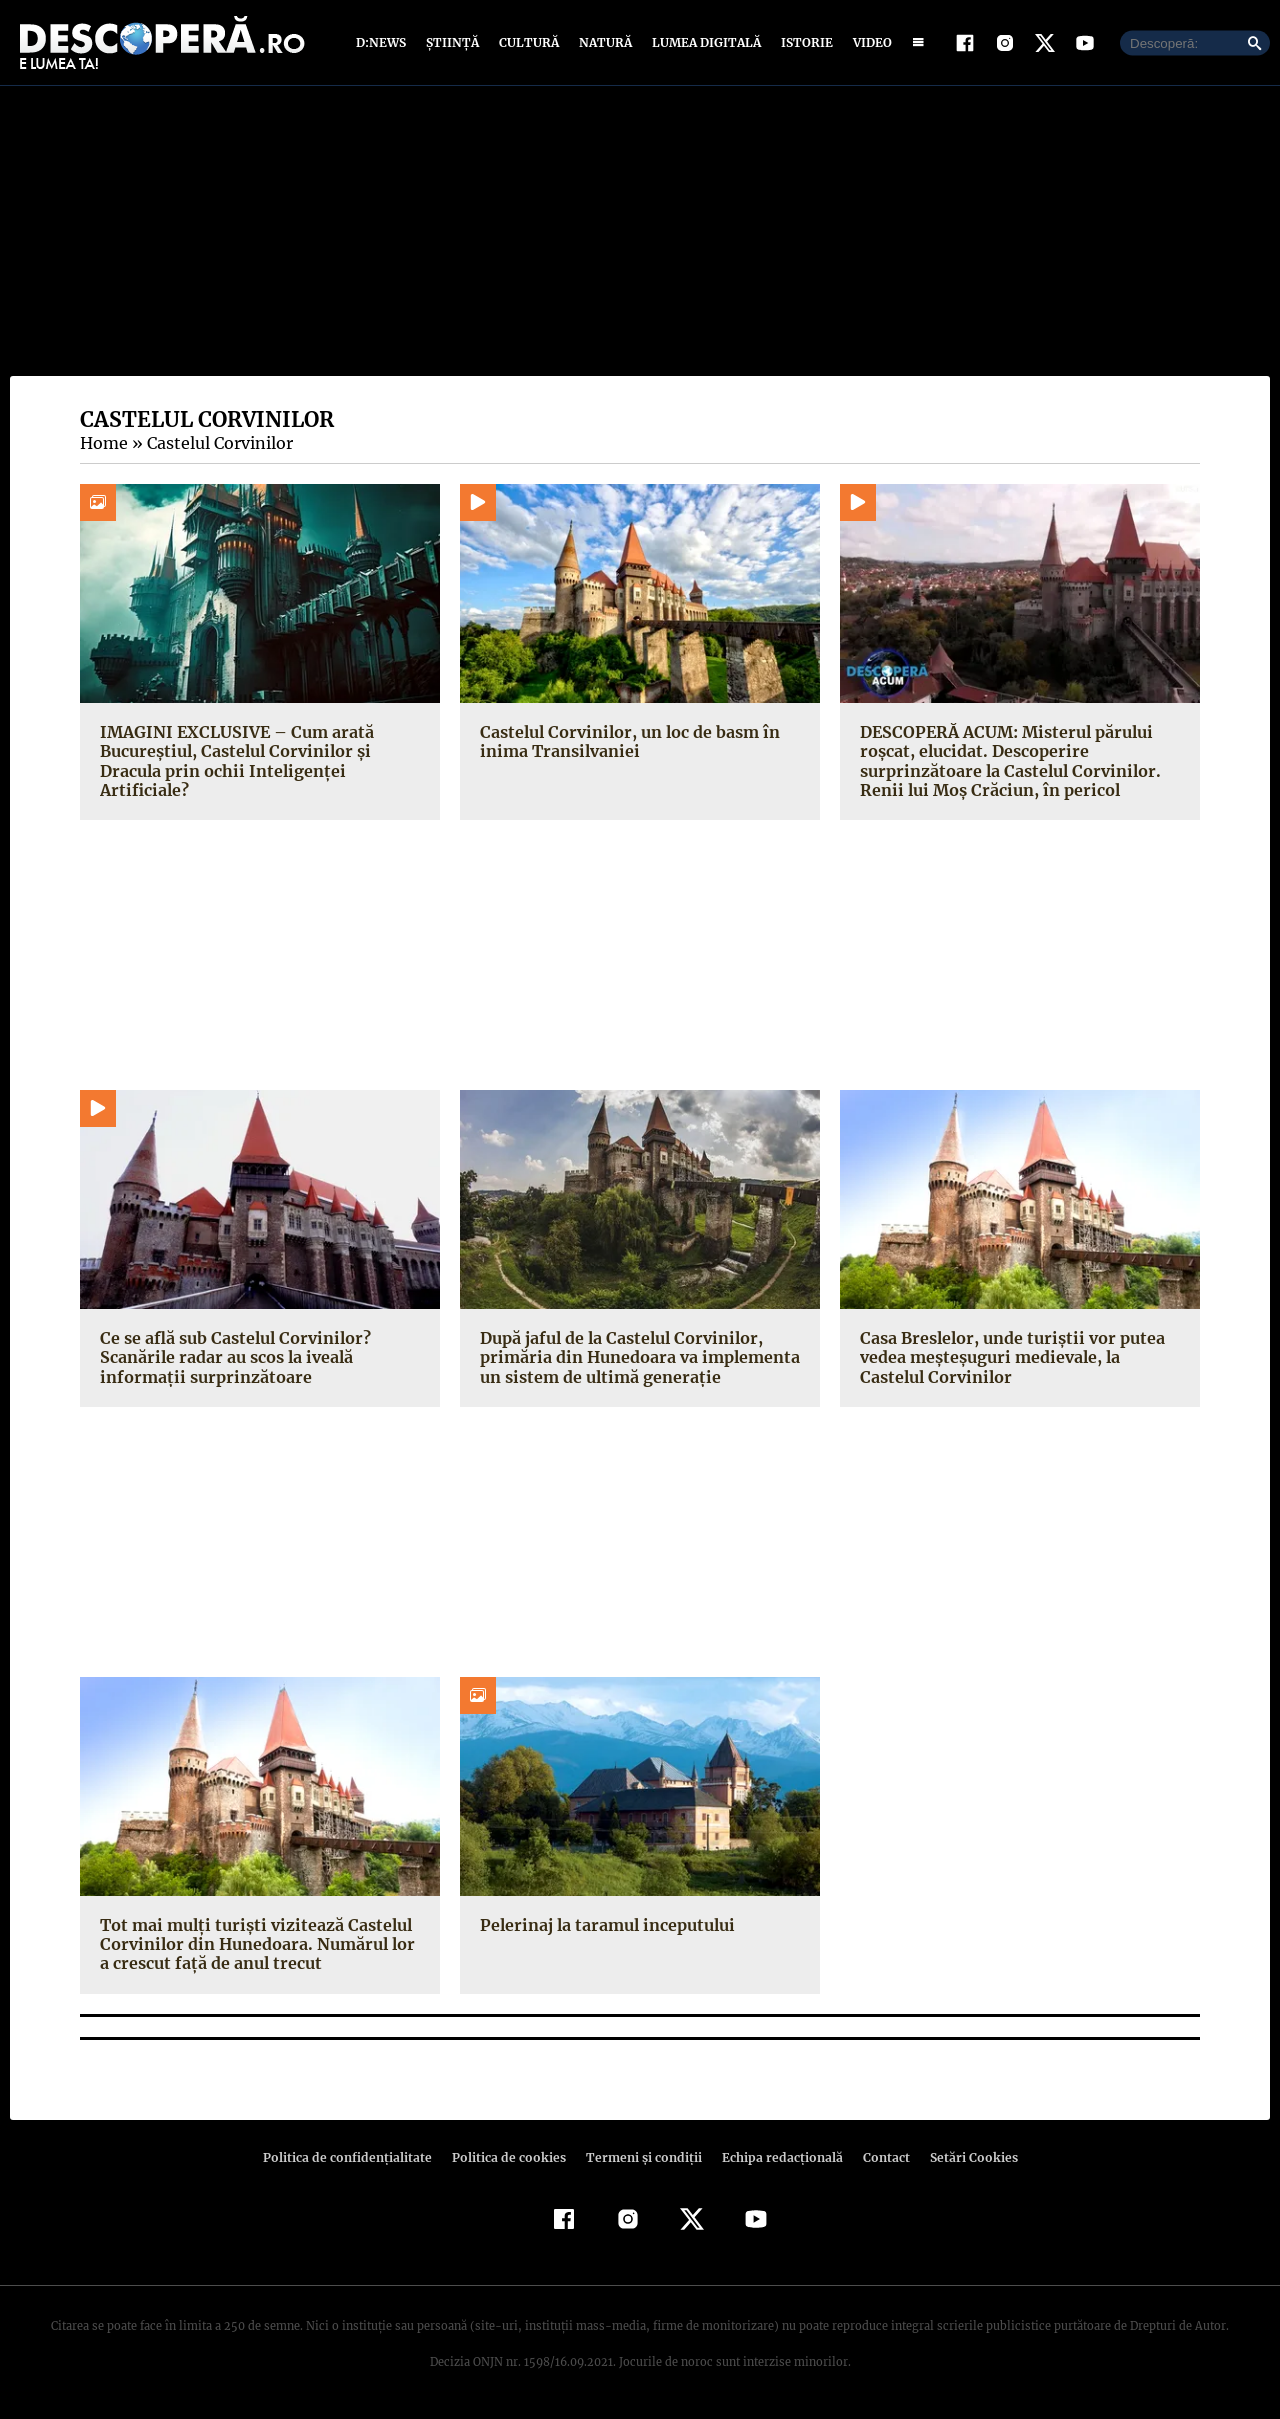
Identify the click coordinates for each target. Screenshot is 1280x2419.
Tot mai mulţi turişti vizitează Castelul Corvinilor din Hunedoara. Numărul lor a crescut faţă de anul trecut (259, 1944)
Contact (878, 2157)
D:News (384, 42)
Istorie (803, 42)
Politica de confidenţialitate (356, 2157)
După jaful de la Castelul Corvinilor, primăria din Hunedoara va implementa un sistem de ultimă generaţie (636, 1357)
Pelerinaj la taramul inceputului (604, 1925)
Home (103, 443)
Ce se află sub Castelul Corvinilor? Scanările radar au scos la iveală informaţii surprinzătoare (232, 1357)
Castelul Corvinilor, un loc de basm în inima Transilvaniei (626, 741)
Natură (603, 42)
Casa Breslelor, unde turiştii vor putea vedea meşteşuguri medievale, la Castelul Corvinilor (1006, 1357)
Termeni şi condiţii (641, 2157)
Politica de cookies (511, 2157)
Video (868, 42)
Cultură (528, 42)
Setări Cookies (963, 2157)
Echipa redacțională (776, 2157)
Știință (453, 42)
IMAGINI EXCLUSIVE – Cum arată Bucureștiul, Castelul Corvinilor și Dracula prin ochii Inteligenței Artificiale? (234, 761)
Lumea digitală (703, 42)
